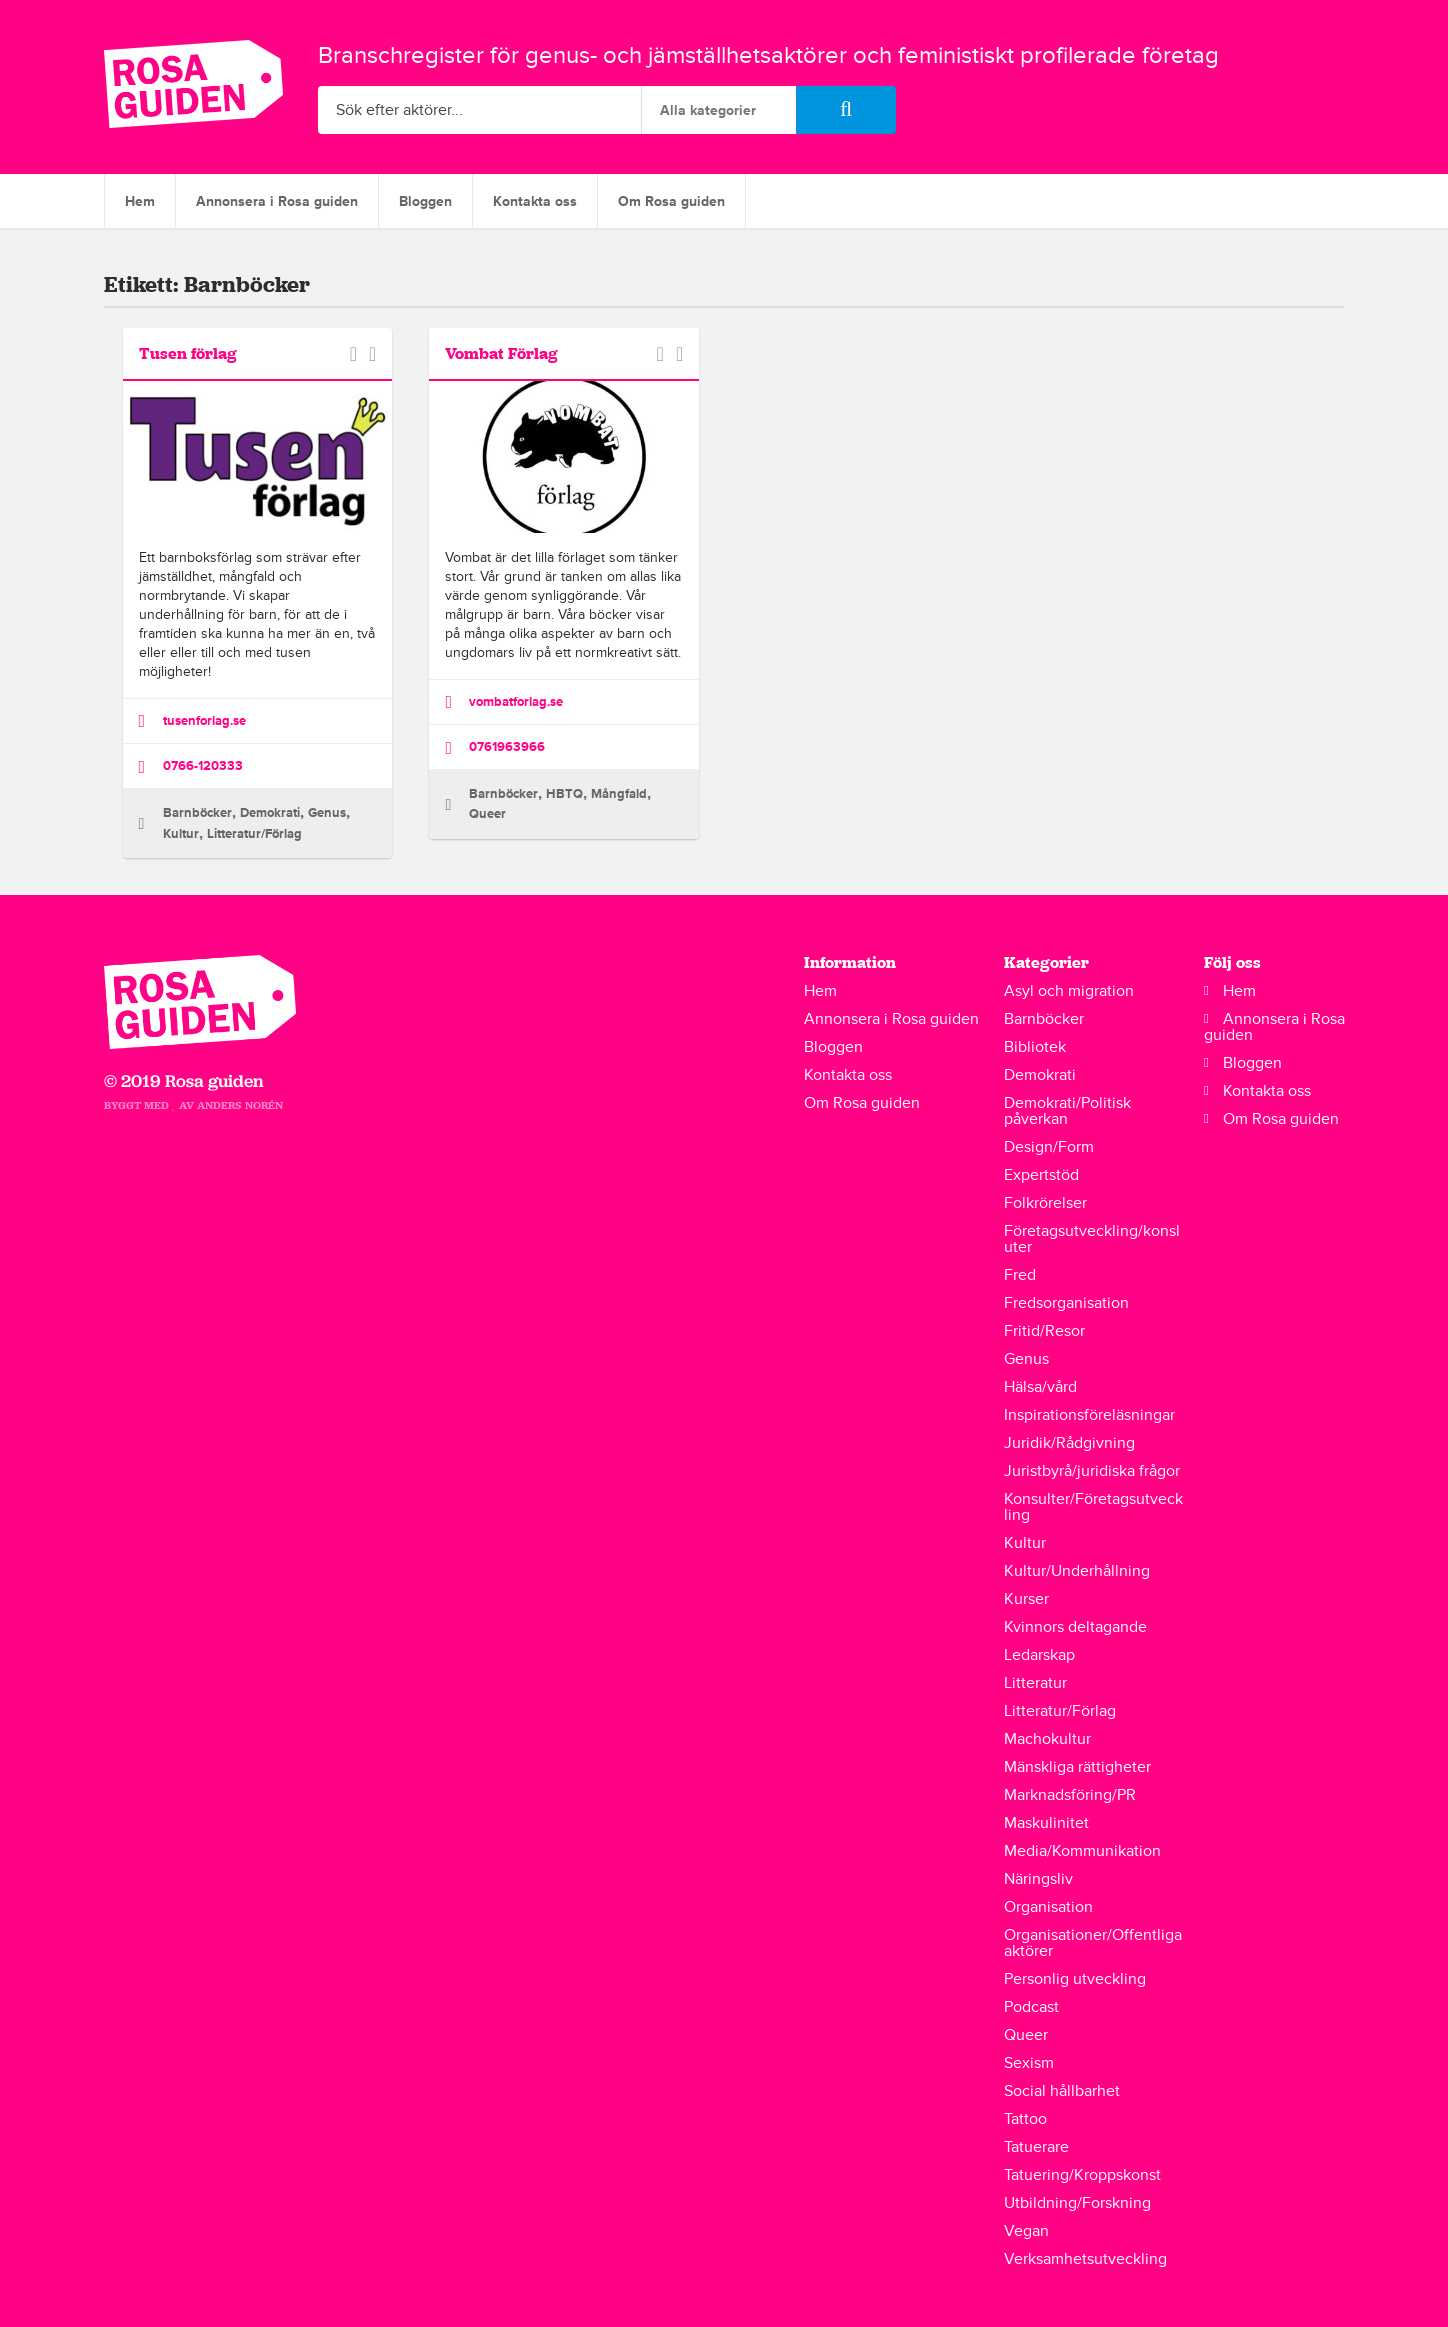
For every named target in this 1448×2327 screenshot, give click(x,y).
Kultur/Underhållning (1077, 1571)
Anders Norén (240, 1105)
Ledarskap (1039, 1655)
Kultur (181, 834)
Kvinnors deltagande (1075, 1627)
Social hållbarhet (1062, 2091)
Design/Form (1049, 1147)
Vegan (1026, 2231)
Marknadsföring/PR (1070, 1795)
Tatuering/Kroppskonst (1082, 2175)
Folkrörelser (1045, 1203)
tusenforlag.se (192, 721)
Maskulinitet (1046, 1823)
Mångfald (619, 794)
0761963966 (495, 748)
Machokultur (1047, 1739)
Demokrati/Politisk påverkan (1067, 1111)
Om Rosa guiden (671, 201)
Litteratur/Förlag (254, 834)
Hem (140, 201)
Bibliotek (1035, 1047)
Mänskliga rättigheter (1077, 1767)
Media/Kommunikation (1082, 1851)
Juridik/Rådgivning (1069, 1443)
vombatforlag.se (504, 702)
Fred (1020, 1275)
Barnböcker (197, 813)
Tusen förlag (188, 353)
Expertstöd (1041, 1175)
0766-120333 (191, 767)
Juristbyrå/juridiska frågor (1092, 1471)
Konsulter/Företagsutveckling (1093, 1507)
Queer (487, 814)
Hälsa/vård (1040, 1387)
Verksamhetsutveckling (1085, 2259)
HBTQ (564, 794)
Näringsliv (1038, 1879)
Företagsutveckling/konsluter (1092, 1239)
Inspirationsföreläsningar (1089, 1415)
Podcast (1031, 2007)
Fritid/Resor (1044, 1331)
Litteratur (1035, 1683)
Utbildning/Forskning (1077, 2203)
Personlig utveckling (1075, 1979)
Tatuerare (1036, 2147)
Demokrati (270, 813)
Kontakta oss (535, 201)
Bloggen (425, 201)
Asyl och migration (1069, 991)
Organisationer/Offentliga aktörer (1093, 1943)
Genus (327, 813)
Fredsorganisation (1066, 1303)
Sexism (1029, 2063)
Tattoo (1025, 2119)
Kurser (1026, 1599)
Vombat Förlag (501, 353)
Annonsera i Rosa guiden (277, 201)
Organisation (1048, 1907)
